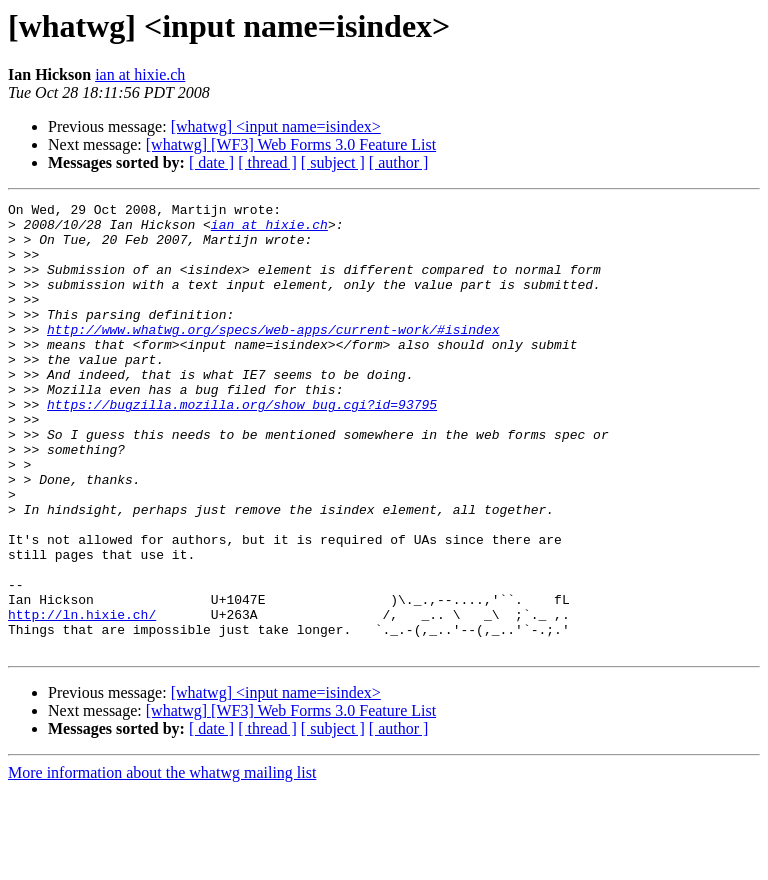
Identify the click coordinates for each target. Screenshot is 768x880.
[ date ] (211, 162)
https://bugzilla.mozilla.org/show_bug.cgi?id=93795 (242, 446)
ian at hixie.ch (140, 74)
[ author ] (399, 162)
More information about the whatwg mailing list (162, 862)
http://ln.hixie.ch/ (82, 698)
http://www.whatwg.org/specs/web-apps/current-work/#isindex (273, 356)
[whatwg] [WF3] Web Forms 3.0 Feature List (291, 144)
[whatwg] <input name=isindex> (276, 126)
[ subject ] (333, 162)
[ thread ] (267, 162)
